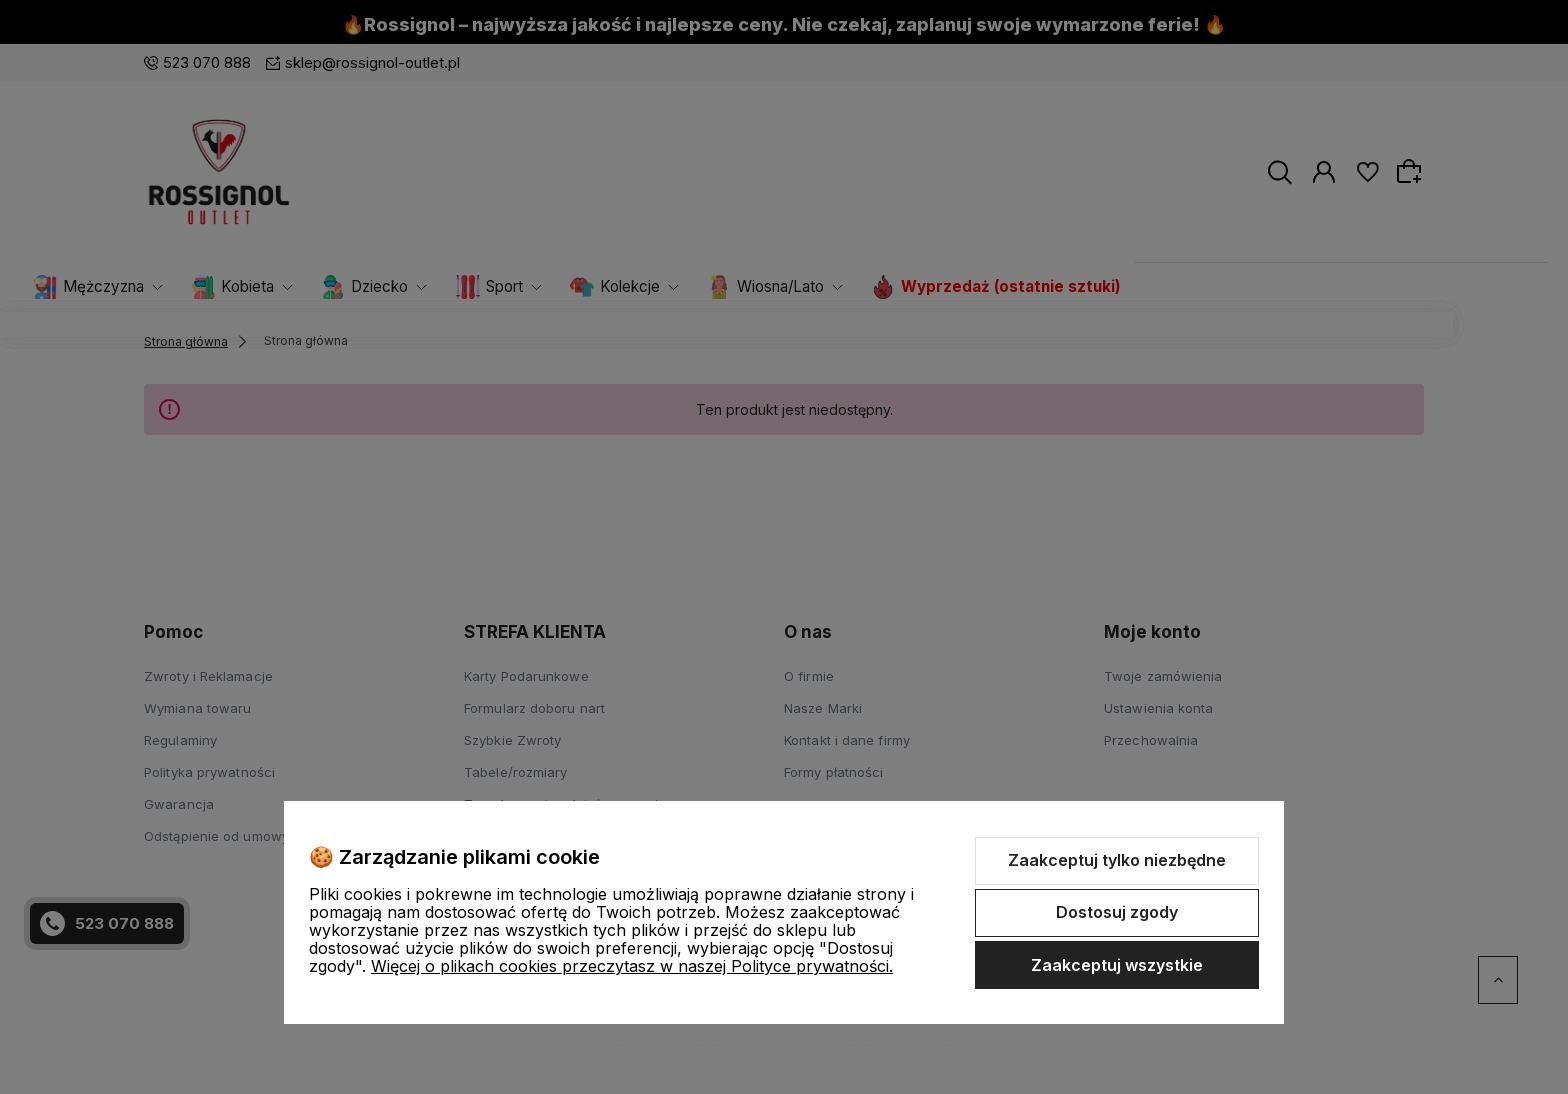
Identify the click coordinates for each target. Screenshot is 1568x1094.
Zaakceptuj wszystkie (1117, 965)
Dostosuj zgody (1117, 912)
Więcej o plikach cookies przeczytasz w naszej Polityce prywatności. (632, 966)
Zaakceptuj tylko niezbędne (1117, 860)
